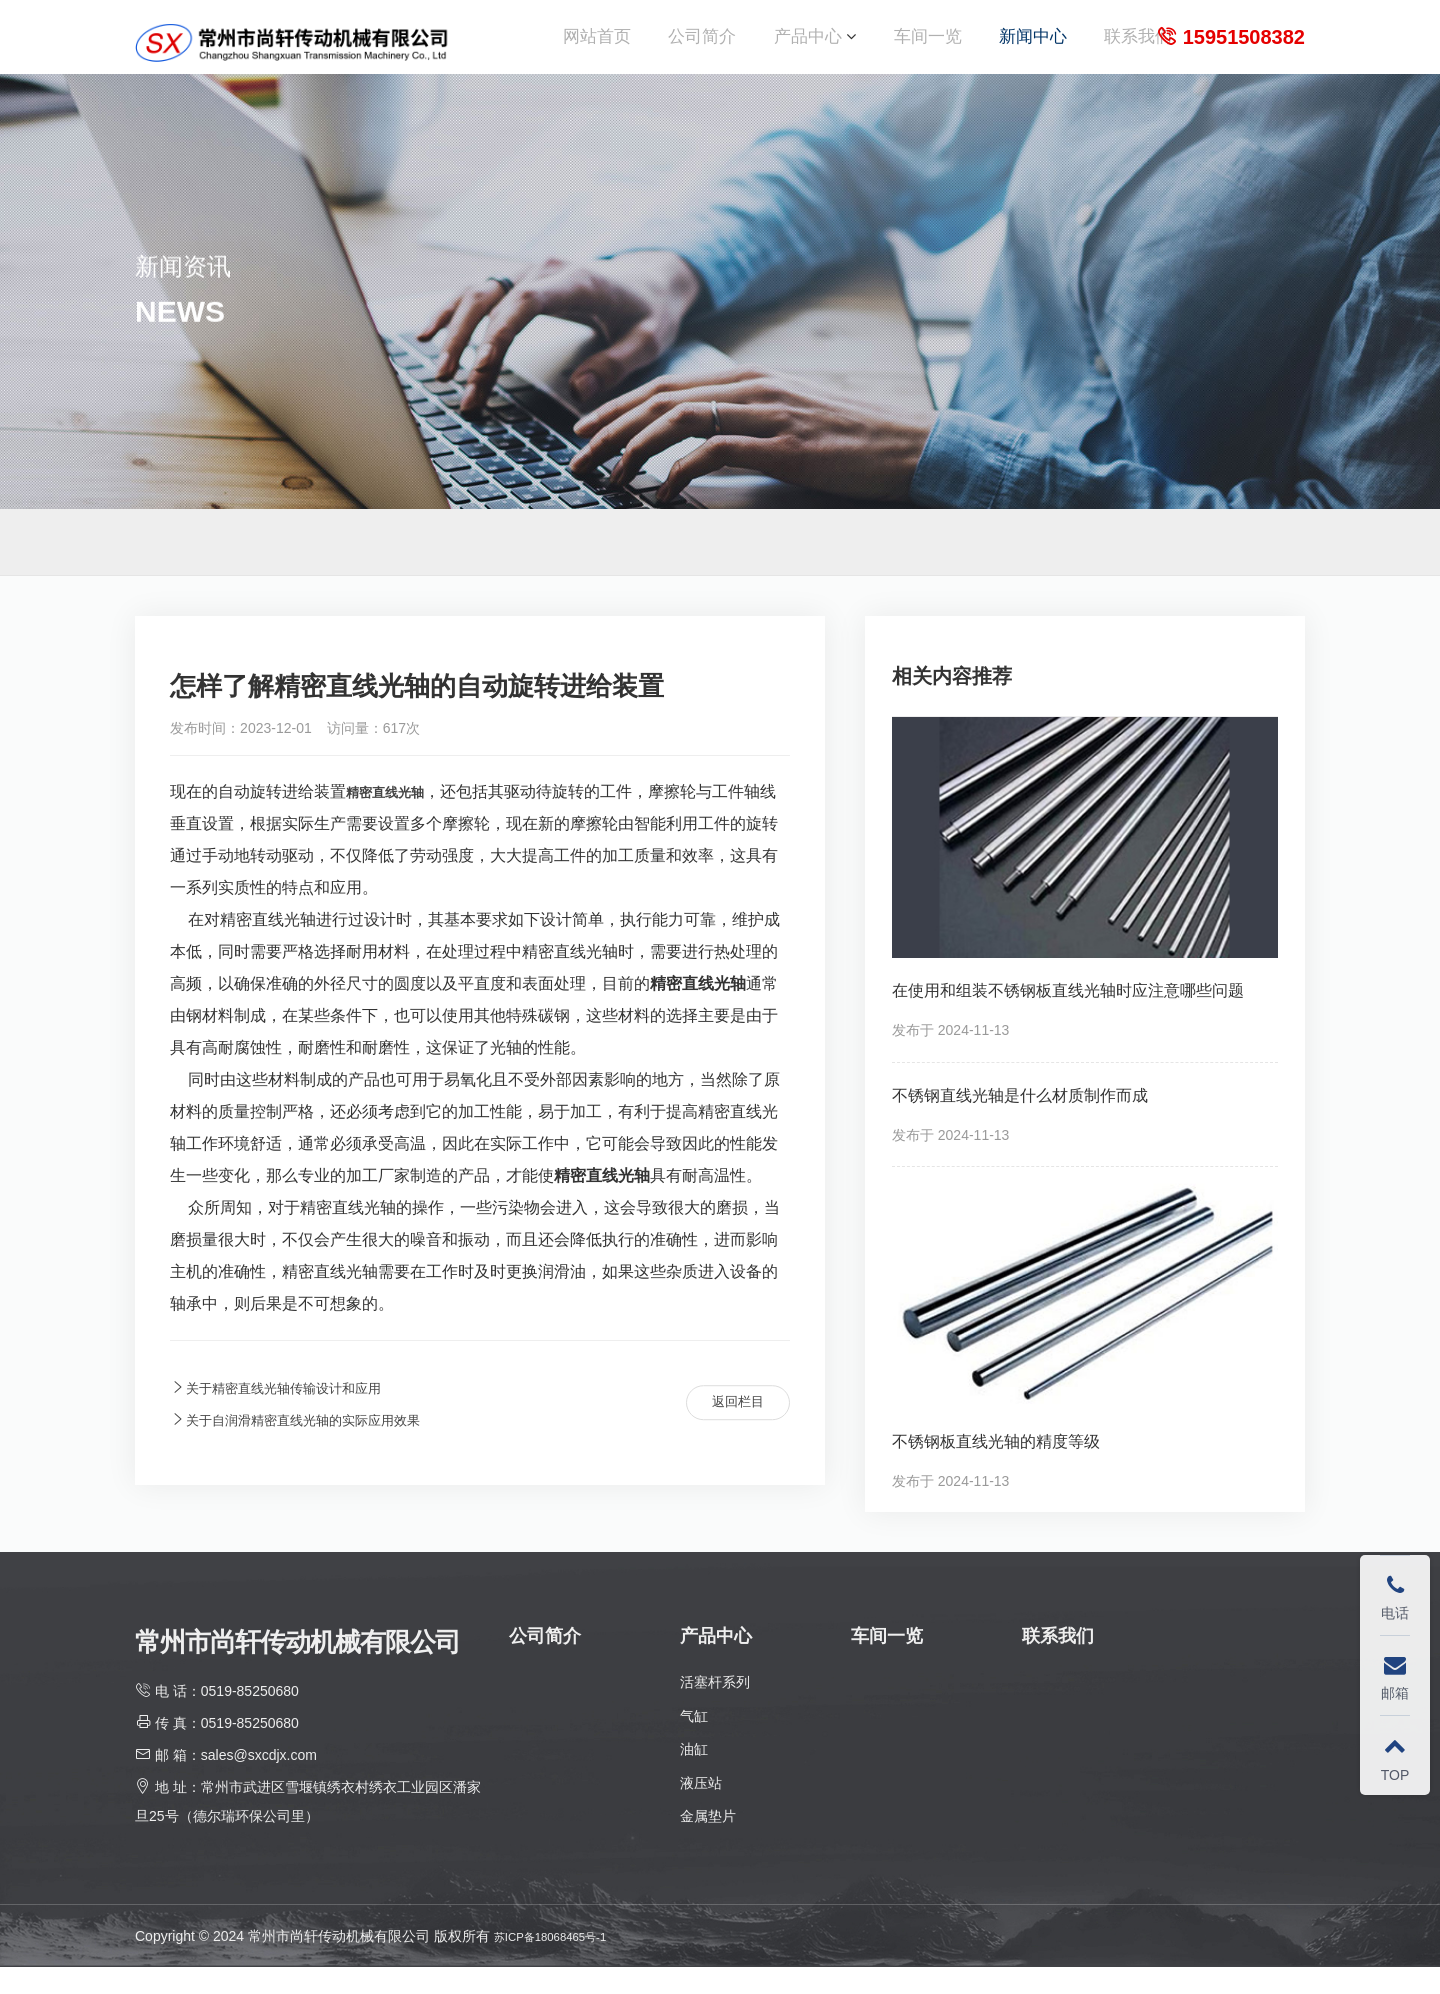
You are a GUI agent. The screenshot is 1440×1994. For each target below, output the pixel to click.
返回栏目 (726, 1430)
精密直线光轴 (394, 817)
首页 (1235, 568)
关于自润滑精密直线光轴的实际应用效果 (322, 1446)
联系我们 (1138, 49)
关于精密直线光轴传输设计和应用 (298, 1413)
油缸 (694, 1775)
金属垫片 (708, 1843)
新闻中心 (1033, 49)
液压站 (701, 1809)
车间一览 (928, 49)
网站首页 (597, 49)
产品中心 (808, 49)
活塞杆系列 (715, 1708)
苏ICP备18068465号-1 (564, 1962)
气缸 (694, 1742)
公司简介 (702, 49)
